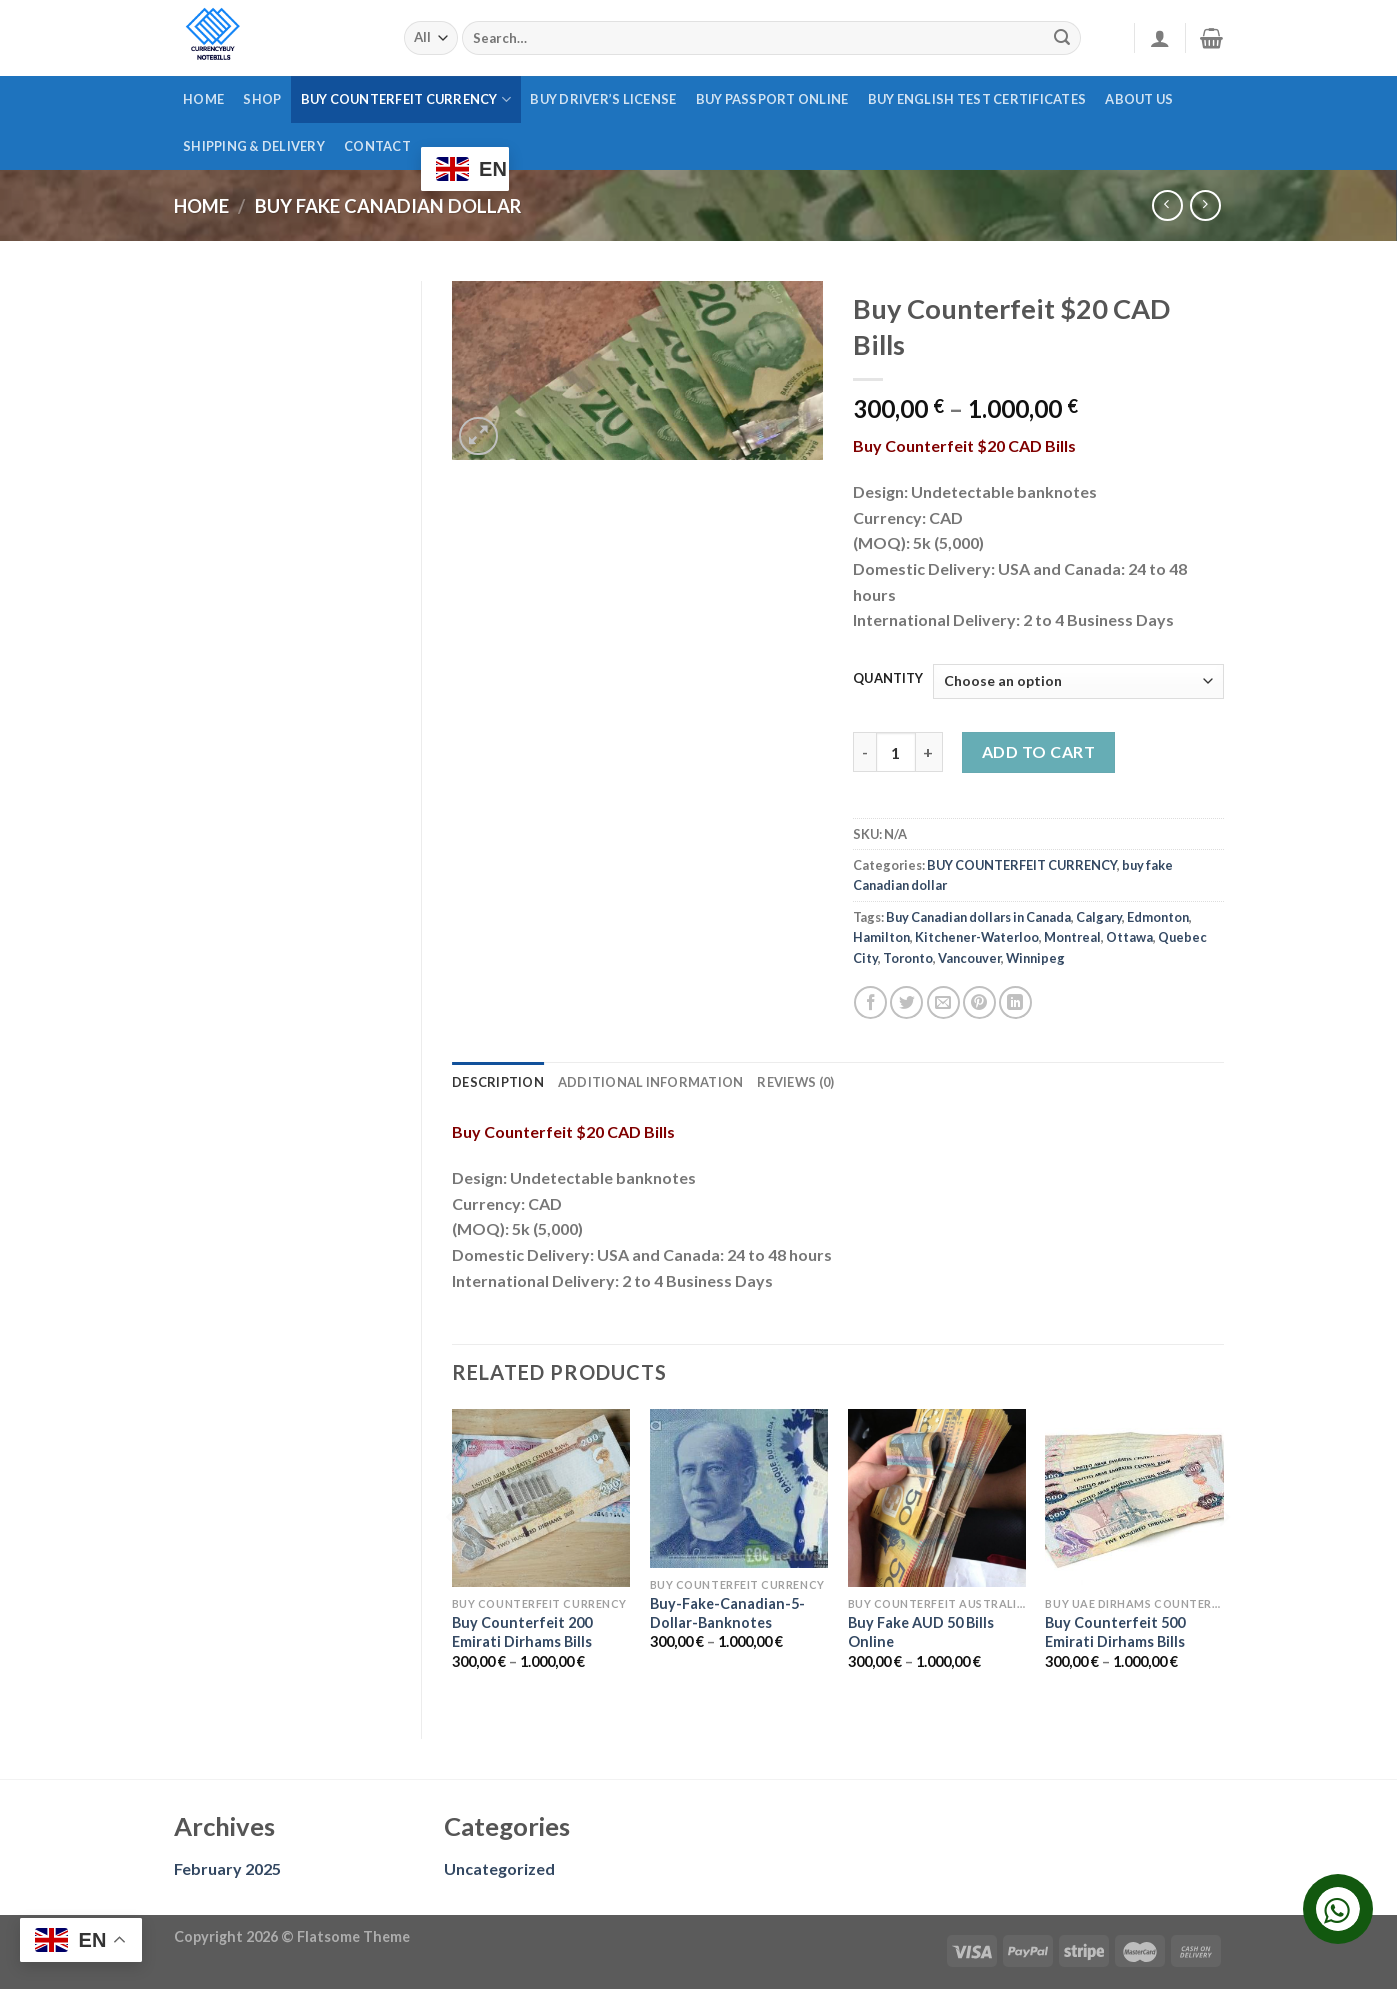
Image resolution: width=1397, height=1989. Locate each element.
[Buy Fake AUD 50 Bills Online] (937, 1498)
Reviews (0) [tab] (795, 1082)
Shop (262, 99)
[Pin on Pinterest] (979, 1002)
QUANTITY (888, 679)
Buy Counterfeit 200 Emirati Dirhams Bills (522, 1632)
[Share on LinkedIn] (1015, 1002)
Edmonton (1158, 917)
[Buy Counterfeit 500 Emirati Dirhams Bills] (1134, 1498)
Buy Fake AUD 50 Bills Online (921, 1632)
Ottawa (1129, 937)
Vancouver (969, 958)
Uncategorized (499, 1868)
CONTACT (377, 146)
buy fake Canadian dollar (388, 206)
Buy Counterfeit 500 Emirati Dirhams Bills (1115, 1632)
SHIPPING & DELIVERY (254, 146)
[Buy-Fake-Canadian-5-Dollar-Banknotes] (739, 1488)
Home (203, 99)
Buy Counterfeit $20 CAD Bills (964, 445)
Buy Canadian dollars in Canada (978, 917)
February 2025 (227, 1868)
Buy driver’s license (603, 99)
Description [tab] (498, 1082)
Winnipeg (1035, 958)
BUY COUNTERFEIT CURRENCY (406, 99)
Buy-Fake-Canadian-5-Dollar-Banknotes (727, 1613)
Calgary (1099, 917)
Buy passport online (772, 99)
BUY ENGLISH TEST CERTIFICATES (977, 99)
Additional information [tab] (651, 1082)
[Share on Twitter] (906, 1002)
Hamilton (881, 937)
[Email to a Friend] (943, 1002)
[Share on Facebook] (870, 1002)
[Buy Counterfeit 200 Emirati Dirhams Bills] (541, 1498)
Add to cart (1038, 751)
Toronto (908, 958)
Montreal (1072, 937)
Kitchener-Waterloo (977, 937)
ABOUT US (1139, 99)
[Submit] (1062, 38)
